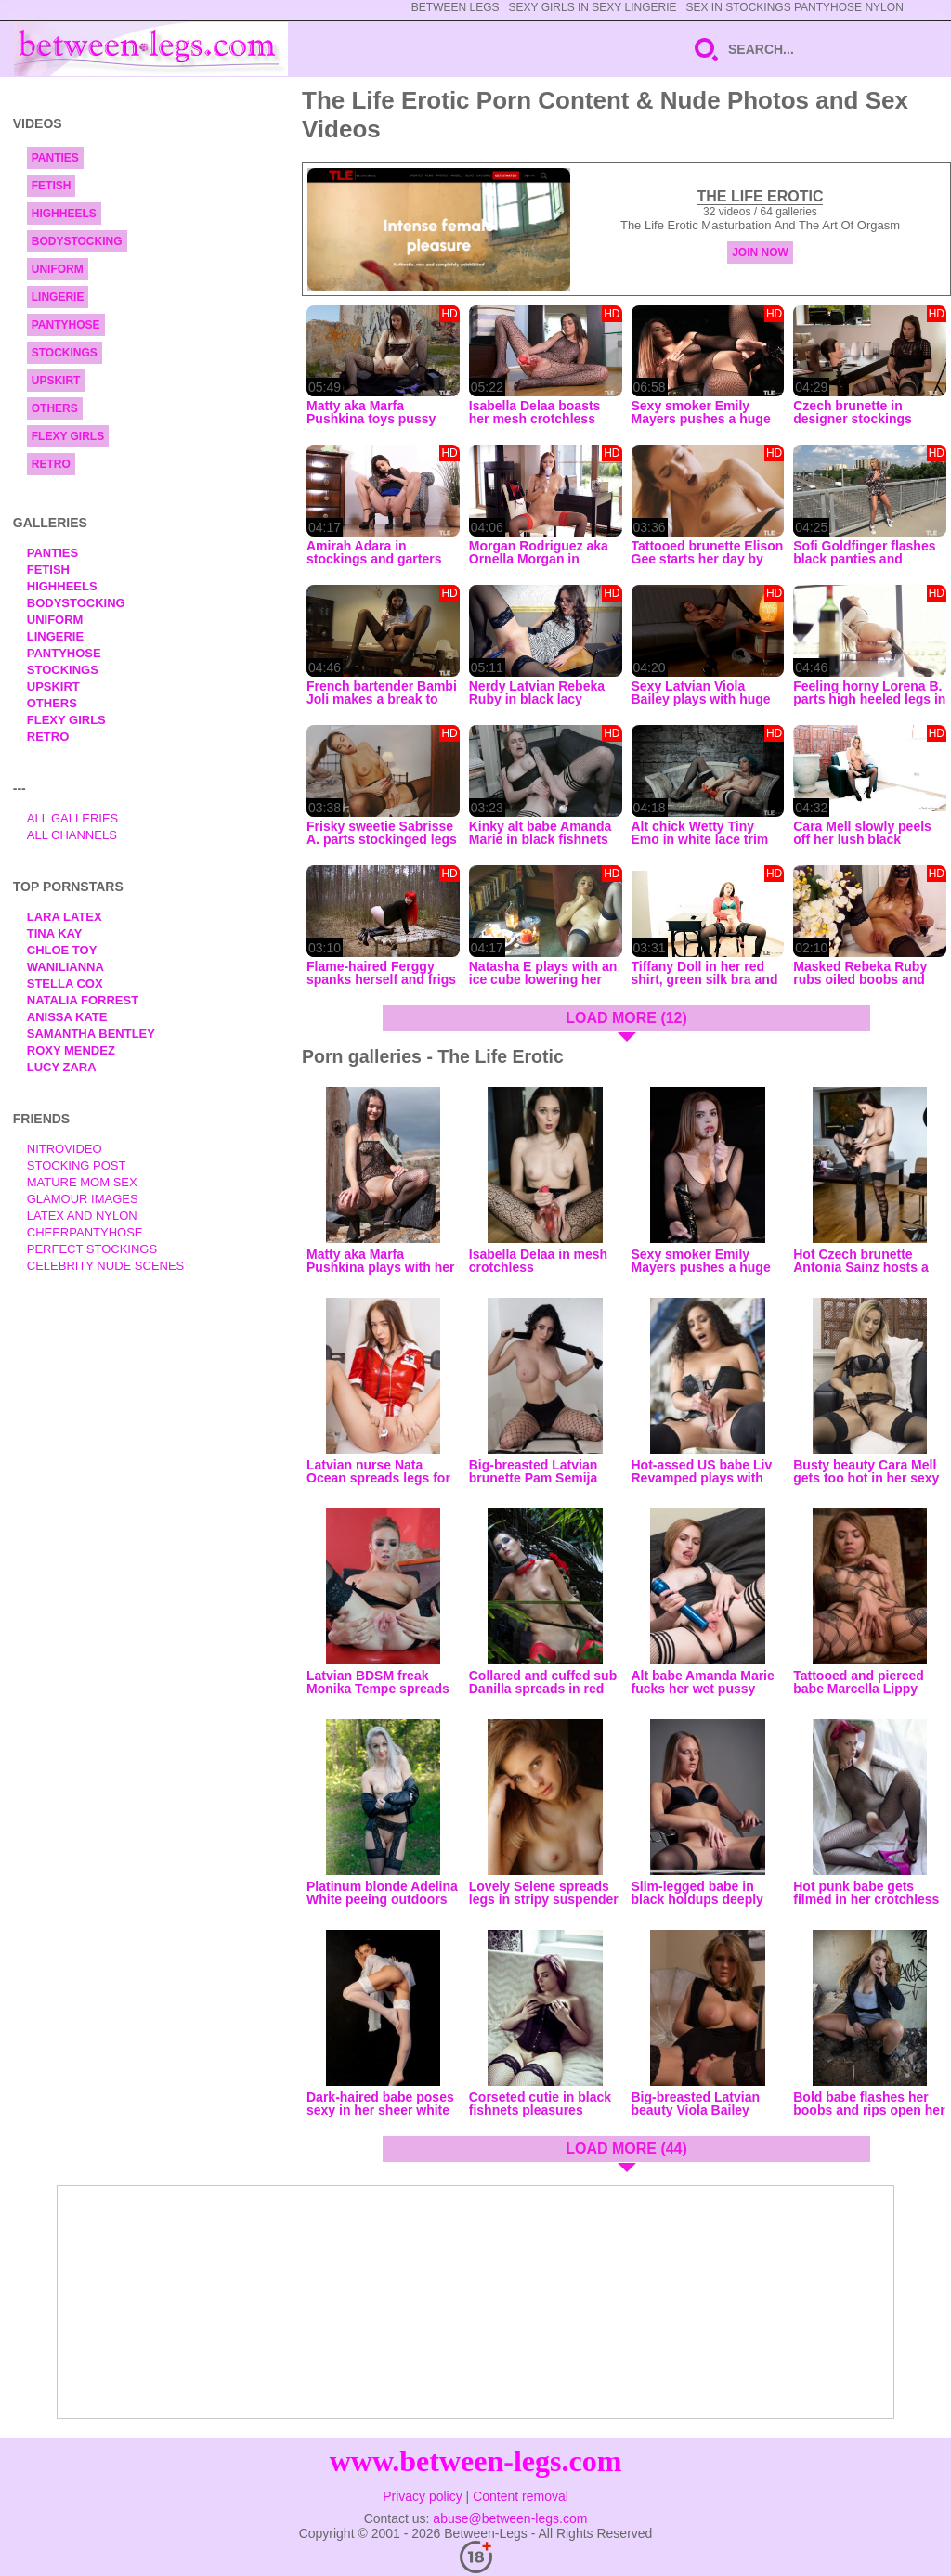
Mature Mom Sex (82, 1182)
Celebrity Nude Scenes (106, 1266)
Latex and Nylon (82, 1216)
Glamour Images (82, 1199)
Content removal (520, 2496)
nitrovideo (64, 1149)
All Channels (72, 835)
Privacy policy (422, 2496)
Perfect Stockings (92, 1249)
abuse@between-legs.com (510, 2518)
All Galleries (73, 818)
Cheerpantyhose (85, 1232)
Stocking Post (76, 1165)
